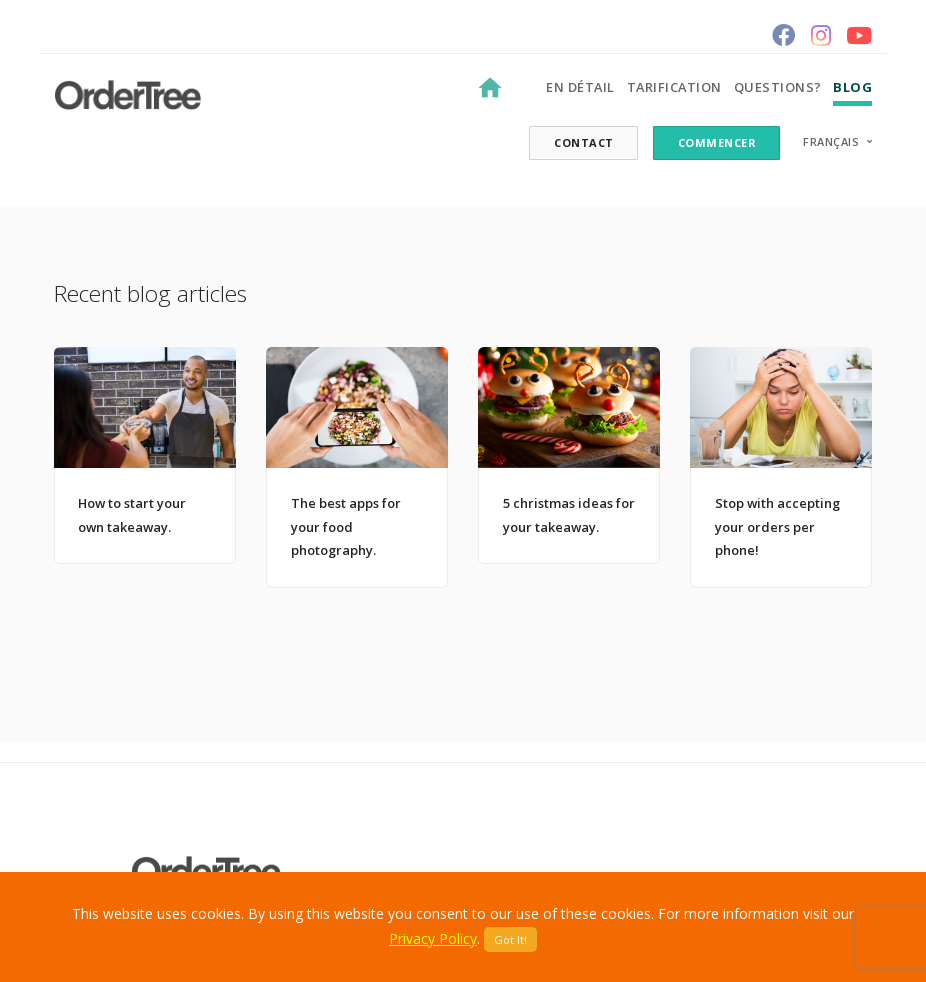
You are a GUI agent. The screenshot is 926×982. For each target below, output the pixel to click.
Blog (852, 87)
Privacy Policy (433, 938)
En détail (580, 87)
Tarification (674, 87)
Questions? (778, 87)
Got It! (510, 939)
